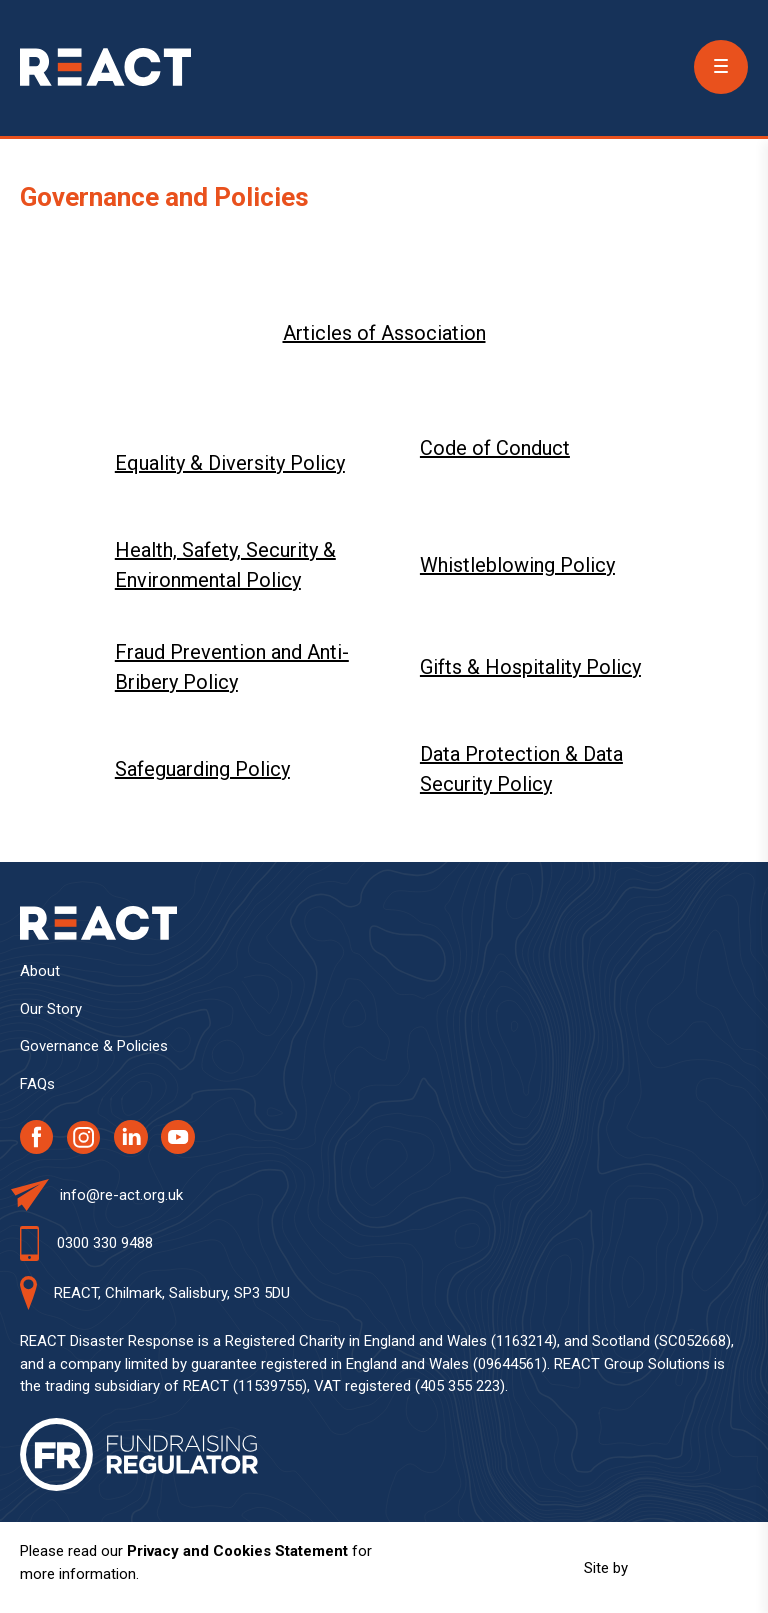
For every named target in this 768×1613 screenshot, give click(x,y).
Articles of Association (384, 333)
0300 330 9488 (105, 1243)
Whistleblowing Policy (517, 565)
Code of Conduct (495, 448)
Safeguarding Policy (202, 769)
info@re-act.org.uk (121, 1195)
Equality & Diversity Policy (230, 463)
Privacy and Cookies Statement (237, 1551)
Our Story (51, 1009)
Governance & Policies (94, 1046)
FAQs (37, 1084)
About (40, 971)
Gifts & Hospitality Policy (530, 667)
